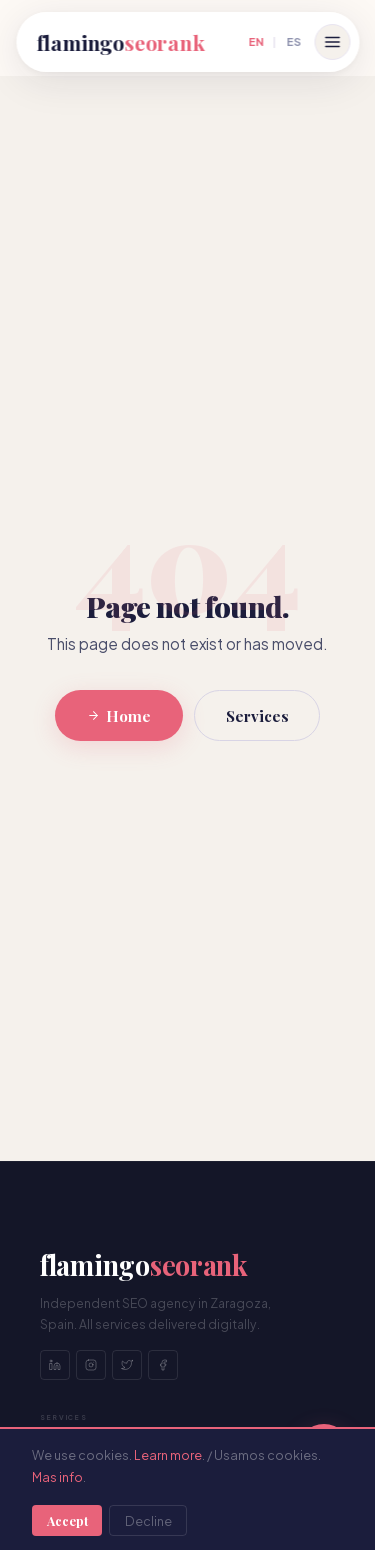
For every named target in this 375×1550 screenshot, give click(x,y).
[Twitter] (127, 1365)
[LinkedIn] (55, 1365)
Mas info (57, 1477)
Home (119, 716)
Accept (67, 1520)
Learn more (168, 1455)
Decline (148, 1521)
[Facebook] (163, 1365)
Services (257, 716)
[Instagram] (91, 1365)
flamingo (120, 42)
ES (293, 41)
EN (255, 41)
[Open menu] (332, 42)
